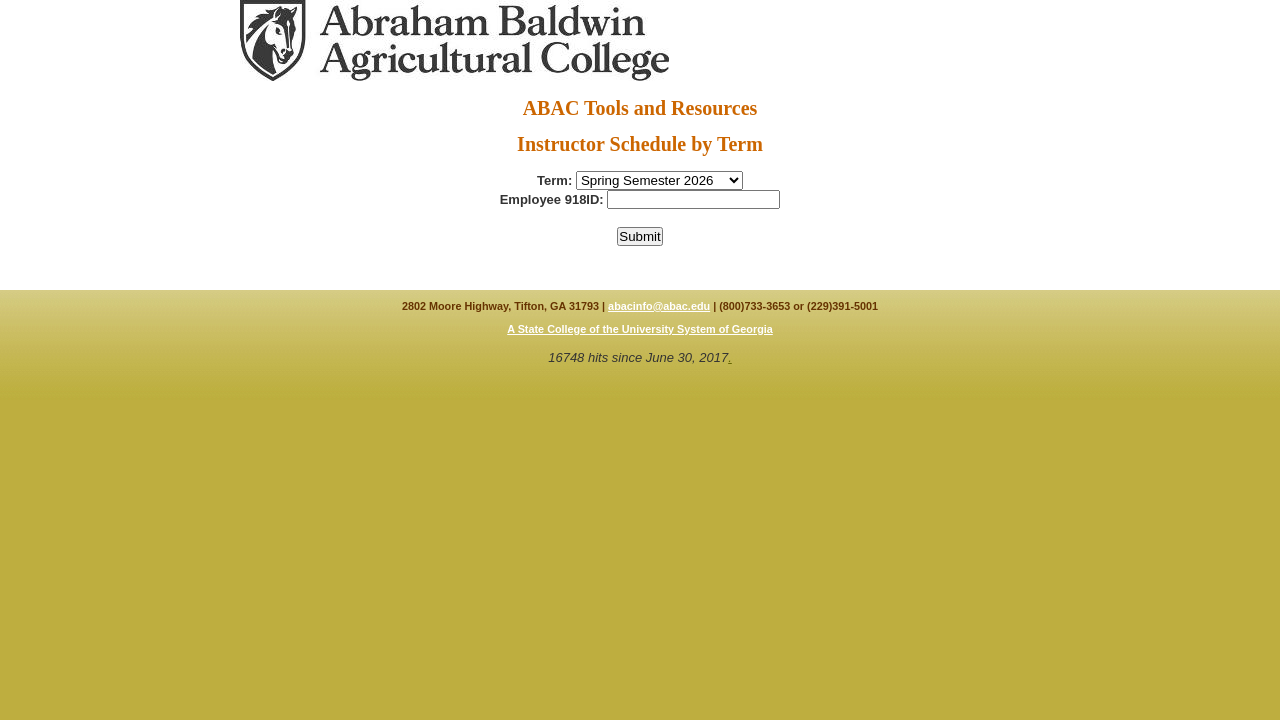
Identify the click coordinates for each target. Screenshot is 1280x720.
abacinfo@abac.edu (659, 306)
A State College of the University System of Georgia (640, 329)
